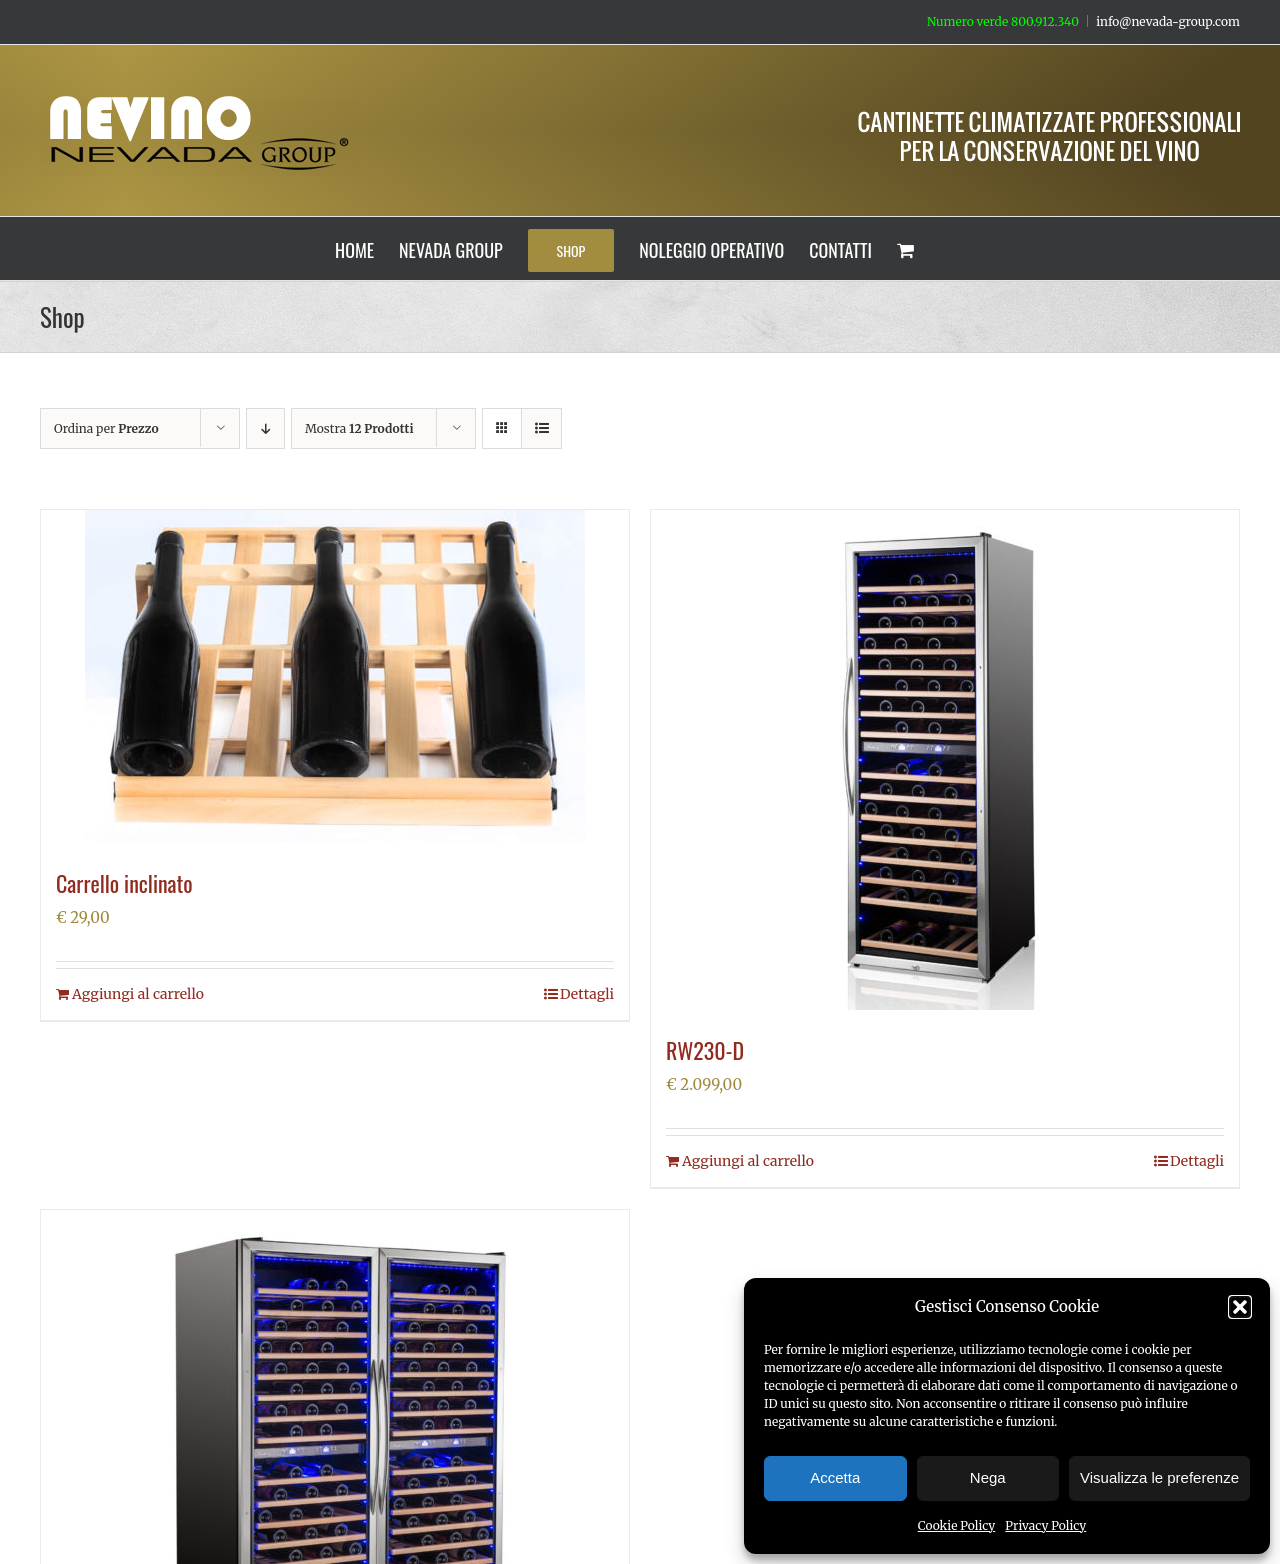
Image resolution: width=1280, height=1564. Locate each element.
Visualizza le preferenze (1159, 1477)
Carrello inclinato (124, 883)
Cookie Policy (957, 1525)
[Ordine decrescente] (265, 428)
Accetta (835, 1477)
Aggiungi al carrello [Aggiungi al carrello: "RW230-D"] (748, 1161)
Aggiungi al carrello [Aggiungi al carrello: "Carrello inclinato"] (138, 994)
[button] (1240, 1307)
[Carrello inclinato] (335, 676)
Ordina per (106, 428)
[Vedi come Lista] (541, 428)
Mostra (359, 428)
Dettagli (587, 994)
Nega (988, 1477)
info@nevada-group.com (1168, 21)
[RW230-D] (945, 760)
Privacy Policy (1045, 1525)
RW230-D (705, 1050)
